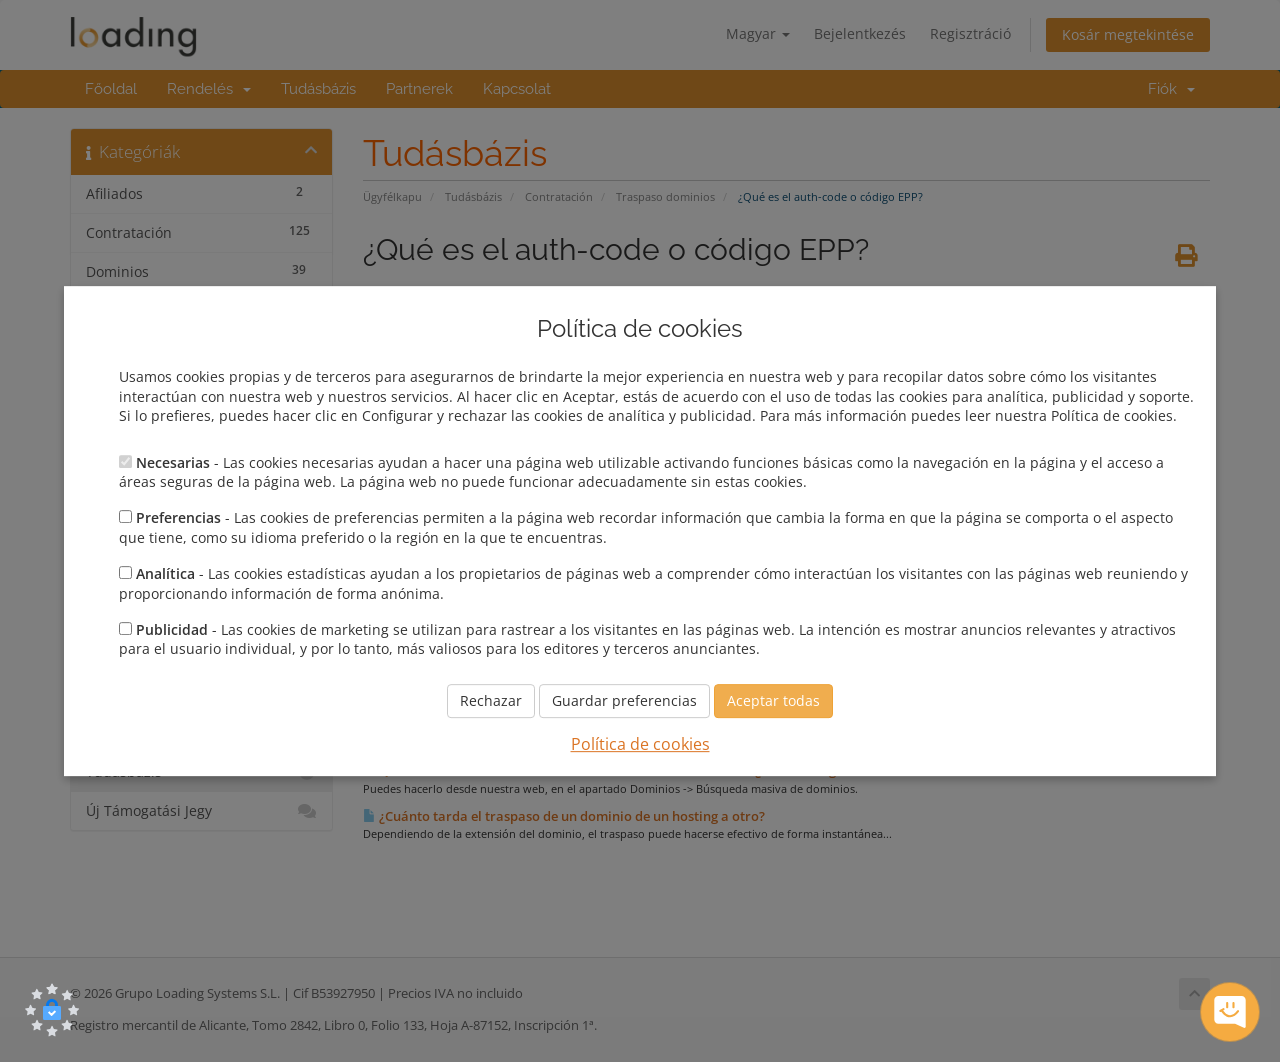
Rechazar (491, 700)
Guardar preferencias (624, 700)
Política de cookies (640, 744)
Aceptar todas (773, 700)
